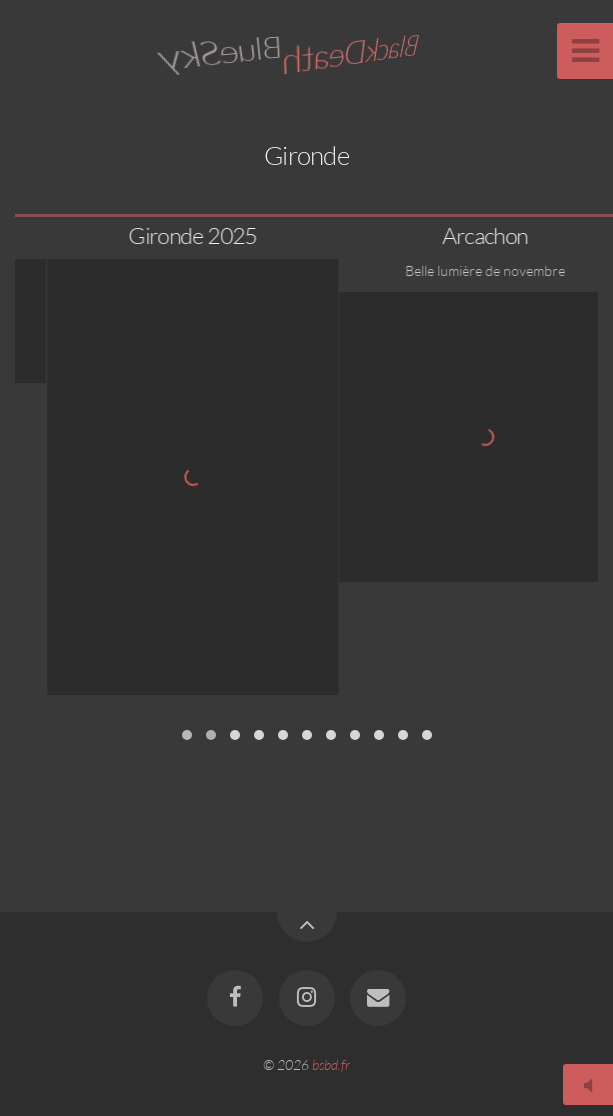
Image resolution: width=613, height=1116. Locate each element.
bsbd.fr (331, 1064)
